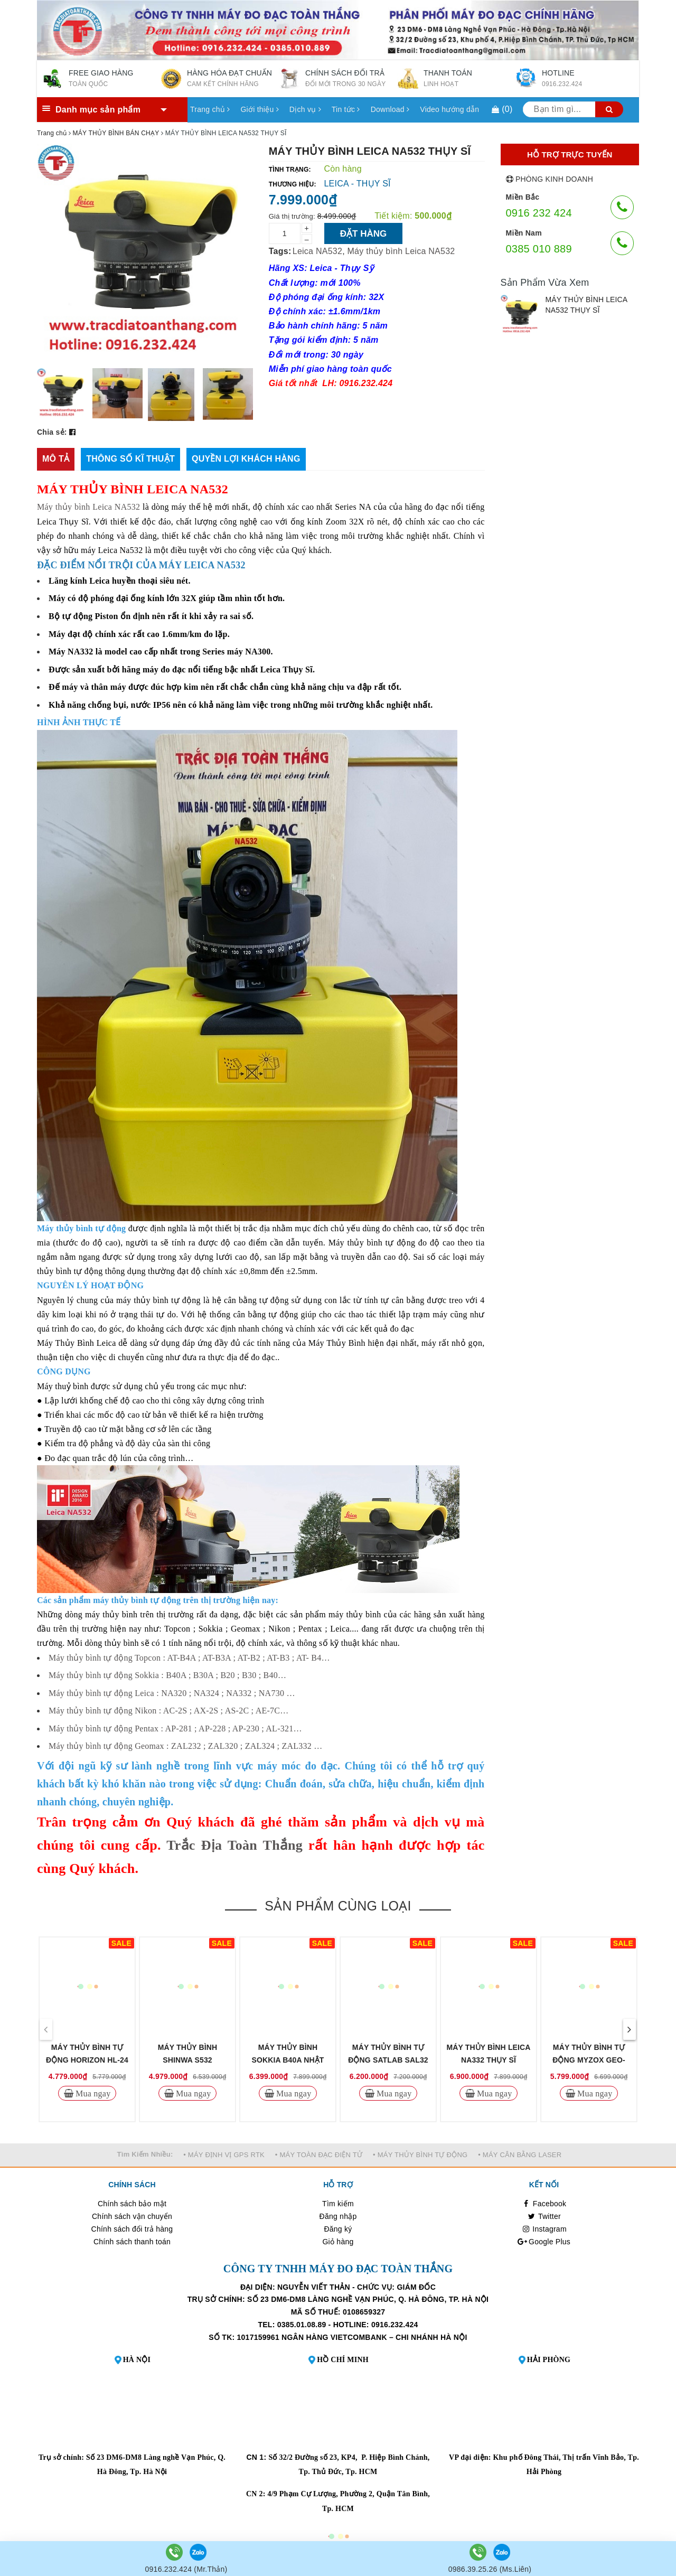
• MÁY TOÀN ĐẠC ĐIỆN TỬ (319, 2155)
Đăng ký (338, 2229)
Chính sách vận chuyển (132, 2216)
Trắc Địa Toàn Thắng (234, 1845)
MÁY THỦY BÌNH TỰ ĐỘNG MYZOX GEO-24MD (588, 2060)
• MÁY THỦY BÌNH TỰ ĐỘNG (420, 2155)
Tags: (280, 251)
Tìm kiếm (338, 2203)
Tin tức (346, 109)
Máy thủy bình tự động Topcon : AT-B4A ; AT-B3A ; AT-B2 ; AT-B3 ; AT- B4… (189, 1657)
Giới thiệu (259, 109)
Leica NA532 (317, 251)
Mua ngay (92, 2093)
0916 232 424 (539, 213)
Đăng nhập (338, 2216)
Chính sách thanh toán (132, 2241)
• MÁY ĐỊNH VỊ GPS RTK (224, 2155)
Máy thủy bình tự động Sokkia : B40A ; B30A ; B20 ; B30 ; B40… (167, 1675)
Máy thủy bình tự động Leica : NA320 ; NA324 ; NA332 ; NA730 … (172, 1693)
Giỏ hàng (337, 2241)
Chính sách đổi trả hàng (132, 2229)
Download (390, 109)
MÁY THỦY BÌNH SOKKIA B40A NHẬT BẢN (288, 2060)
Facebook (544, 2203)
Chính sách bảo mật (132, 2203)
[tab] (55, 459)
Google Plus (544, 2241)
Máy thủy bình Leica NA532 (401, 251)
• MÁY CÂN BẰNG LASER (519, 2155)
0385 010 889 (539, 249)
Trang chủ (210, 109)
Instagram (544, 2229)
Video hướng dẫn (449, 109)
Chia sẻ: (52, 432)
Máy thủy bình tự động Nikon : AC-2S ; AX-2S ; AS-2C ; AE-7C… (168, 1710)
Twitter (544, 2216)
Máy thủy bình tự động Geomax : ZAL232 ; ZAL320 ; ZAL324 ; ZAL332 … (186, 1745)
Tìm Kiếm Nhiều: (145, 2154)
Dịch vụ (305, 109)
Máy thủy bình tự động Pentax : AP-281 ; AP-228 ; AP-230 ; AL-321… (175, 1728)
